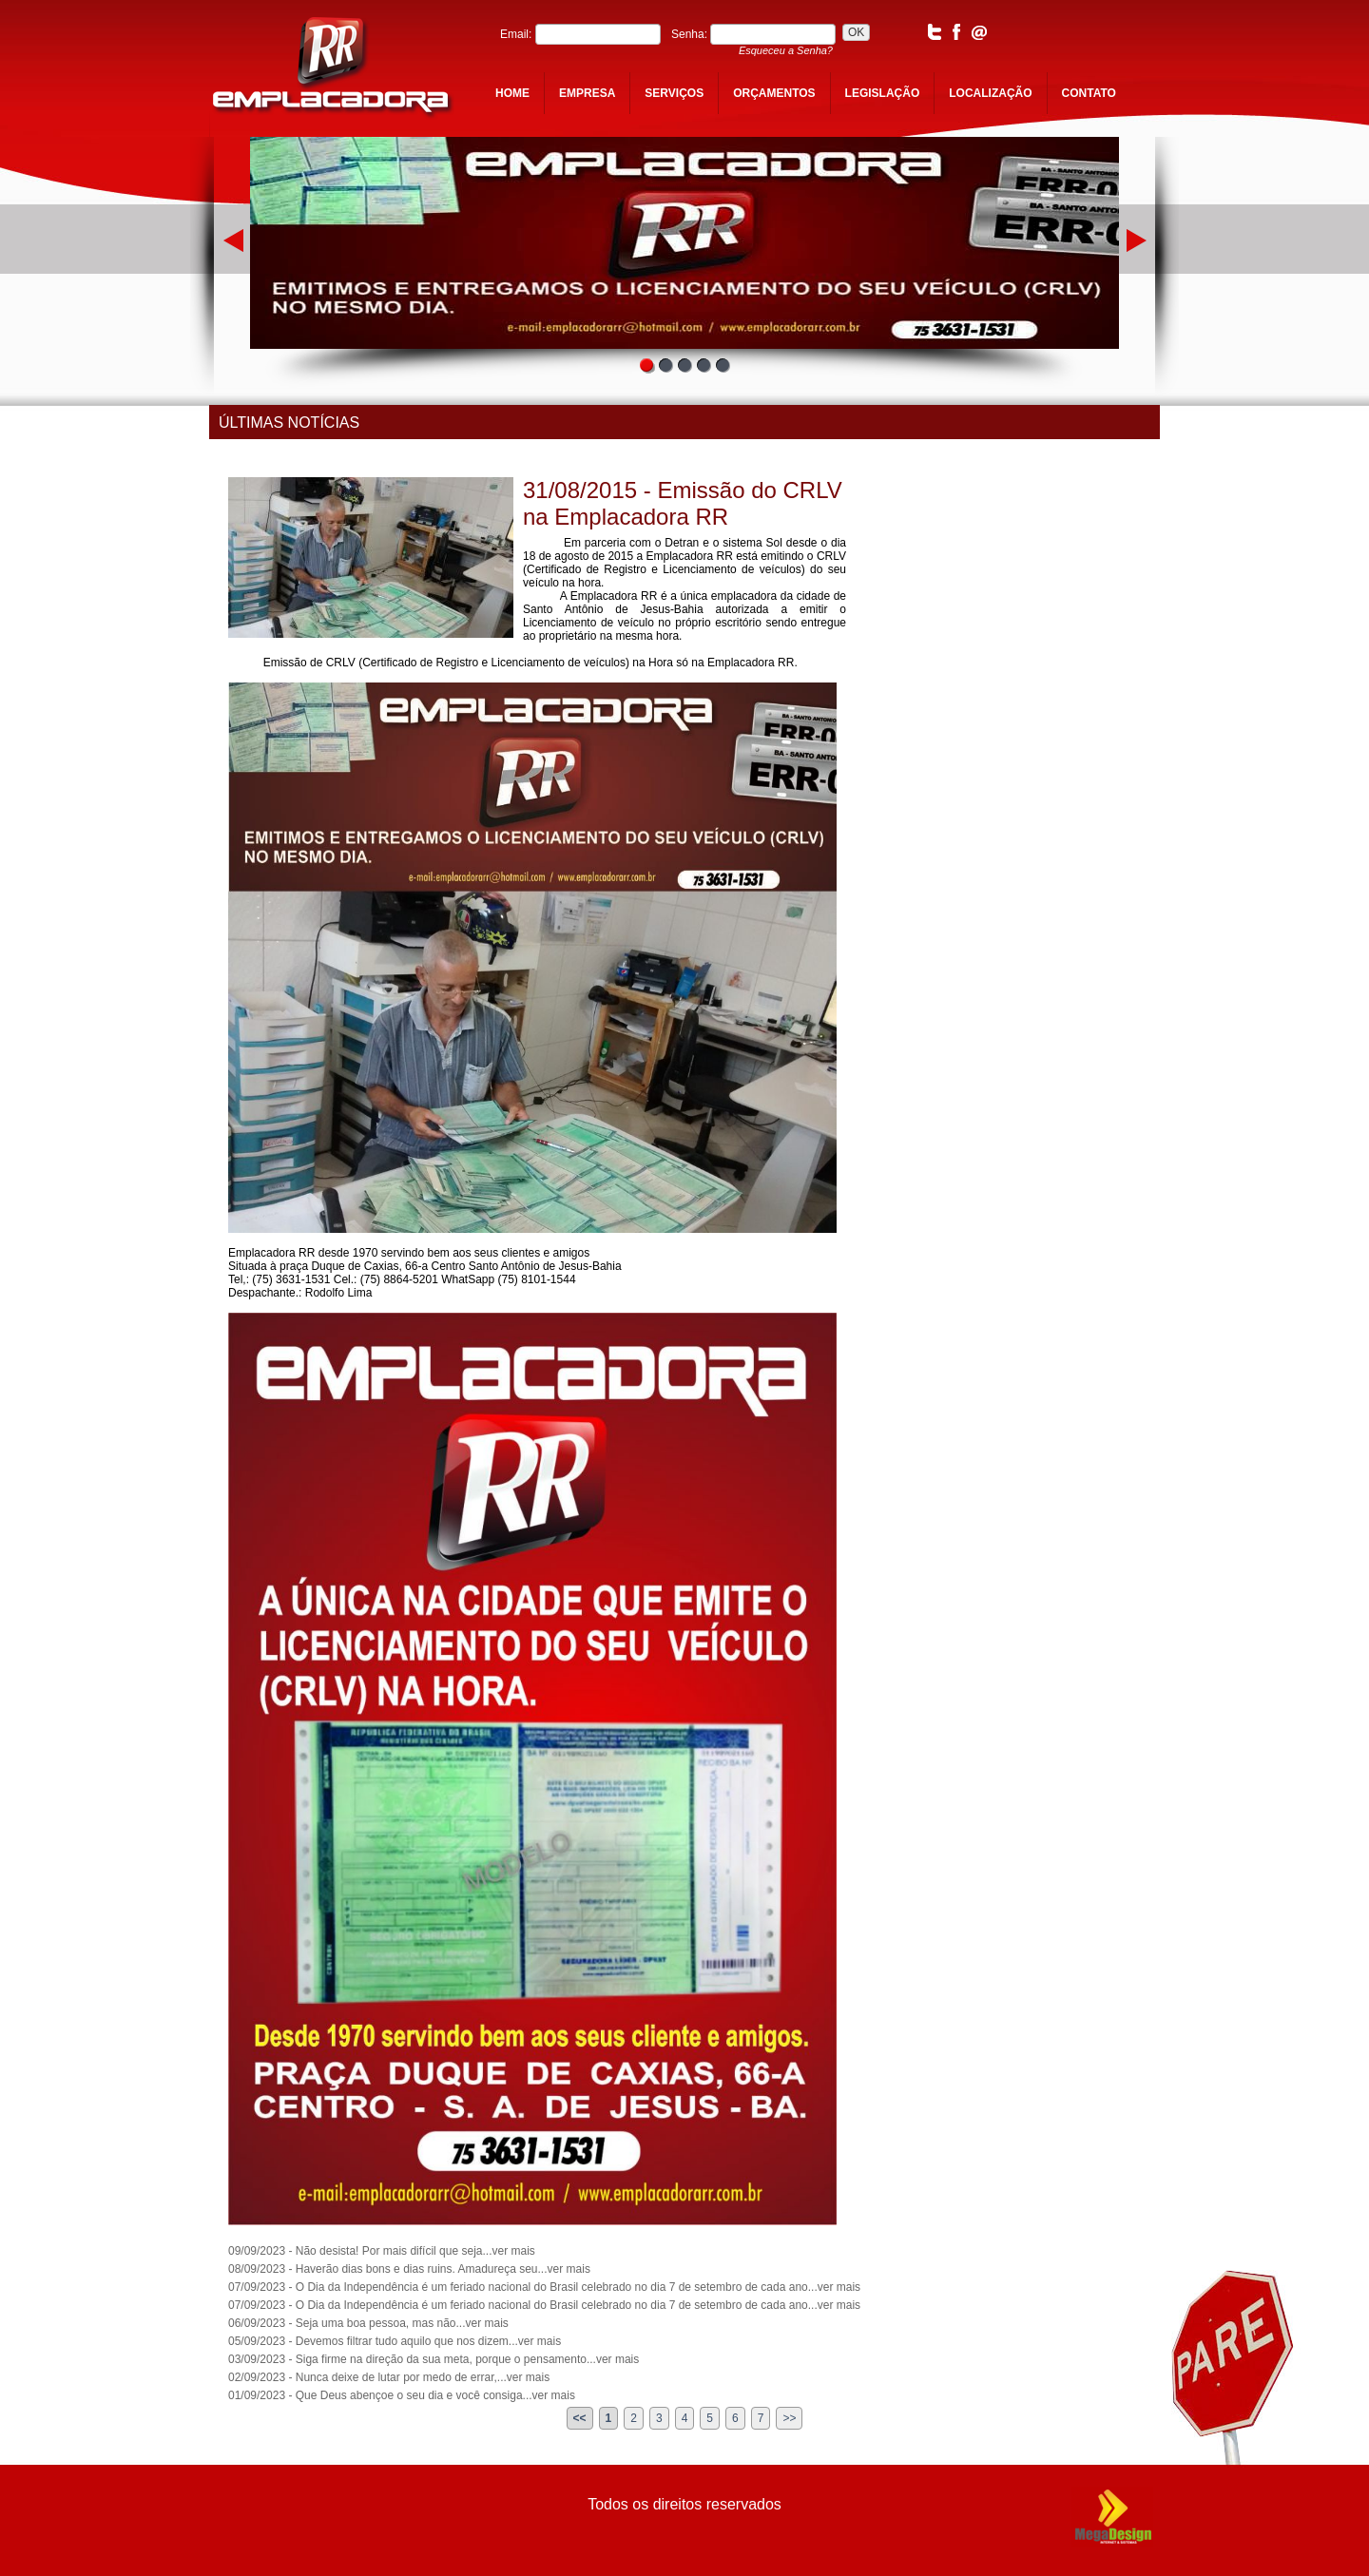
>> (789, 2418)
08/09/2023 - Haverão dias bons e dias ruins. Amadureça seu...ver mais (409, 2269)
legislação (882, 93)
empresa (587, 93)
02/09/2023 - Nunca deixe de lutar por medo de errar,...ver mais (389, 2377)
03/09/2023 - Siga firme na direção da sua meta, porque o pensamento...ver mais (433, 2359)
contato (1089, 93)
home (512, 93)
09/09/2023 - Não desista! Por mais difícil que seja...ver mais (381, 2251)
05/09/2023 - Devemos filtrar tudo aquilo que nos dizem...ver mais (394, 2341)
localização (990, 93)
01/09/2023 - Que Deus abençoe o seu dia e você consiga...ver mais (401, 2395)
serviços (674, 93)
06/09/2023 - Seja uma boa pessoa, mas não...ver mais (368, 2323)
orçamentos (774, 93)
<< (580, 2418)
